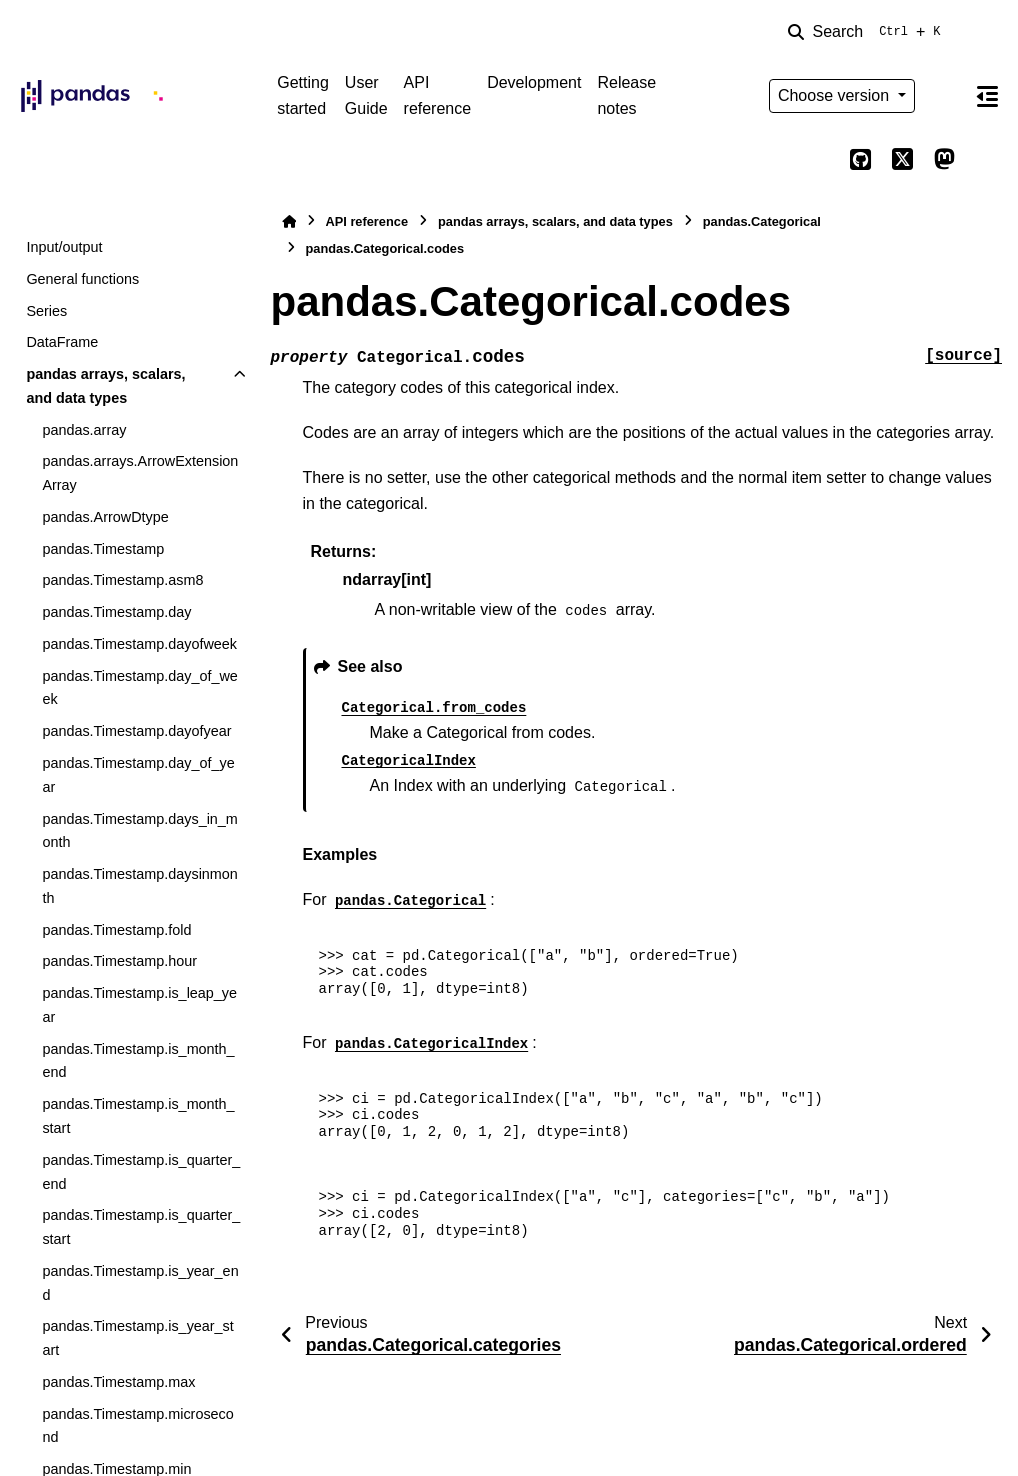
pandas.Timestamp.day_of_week (139, 688)
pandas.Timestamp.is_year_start (137, 1338)
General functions (82, 279)
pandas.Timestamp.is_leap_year (139, 1005)
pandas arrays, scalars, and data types (105, 386)
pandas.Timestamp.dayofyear (136, 731)
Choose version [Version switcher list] (836, 95)
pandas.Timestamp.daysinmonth (139, 886)
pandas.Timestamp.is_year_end (140, 1283)
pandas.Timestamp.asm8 (122, 580)
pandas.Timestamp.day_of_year (138, 775)
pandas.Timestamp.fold (116, 930)
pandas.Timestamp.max (118, 1382)
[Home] (289, 221)
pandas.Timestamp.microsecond (137, 1426)
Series (46, 311)
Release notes (626, 95)
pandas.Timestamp (103, 549)
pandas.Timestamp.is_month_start (138, 1116)
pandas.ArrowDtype (105, 517)
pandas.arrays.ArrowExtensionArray (140, 473)
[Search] (868, 32)
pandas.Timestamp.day (116, 612)
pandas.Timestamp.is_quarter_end (141, 1172)
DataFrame (62, 342)
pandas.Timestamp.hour (119, 961)
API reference (438, 95)
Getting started (303, 95)
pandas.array (84, 430)
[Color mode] (944, 96)
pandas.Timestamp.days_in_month (139, 831)
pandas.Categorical (762, 221)
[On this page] (987, 96)
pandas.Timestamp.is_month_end (138, 1061)
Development (534, 82)
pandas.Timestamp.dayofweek (139, 644)
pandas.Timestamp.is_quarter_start (141, 1227)
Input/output (64, 247)
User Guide (366, 95)
